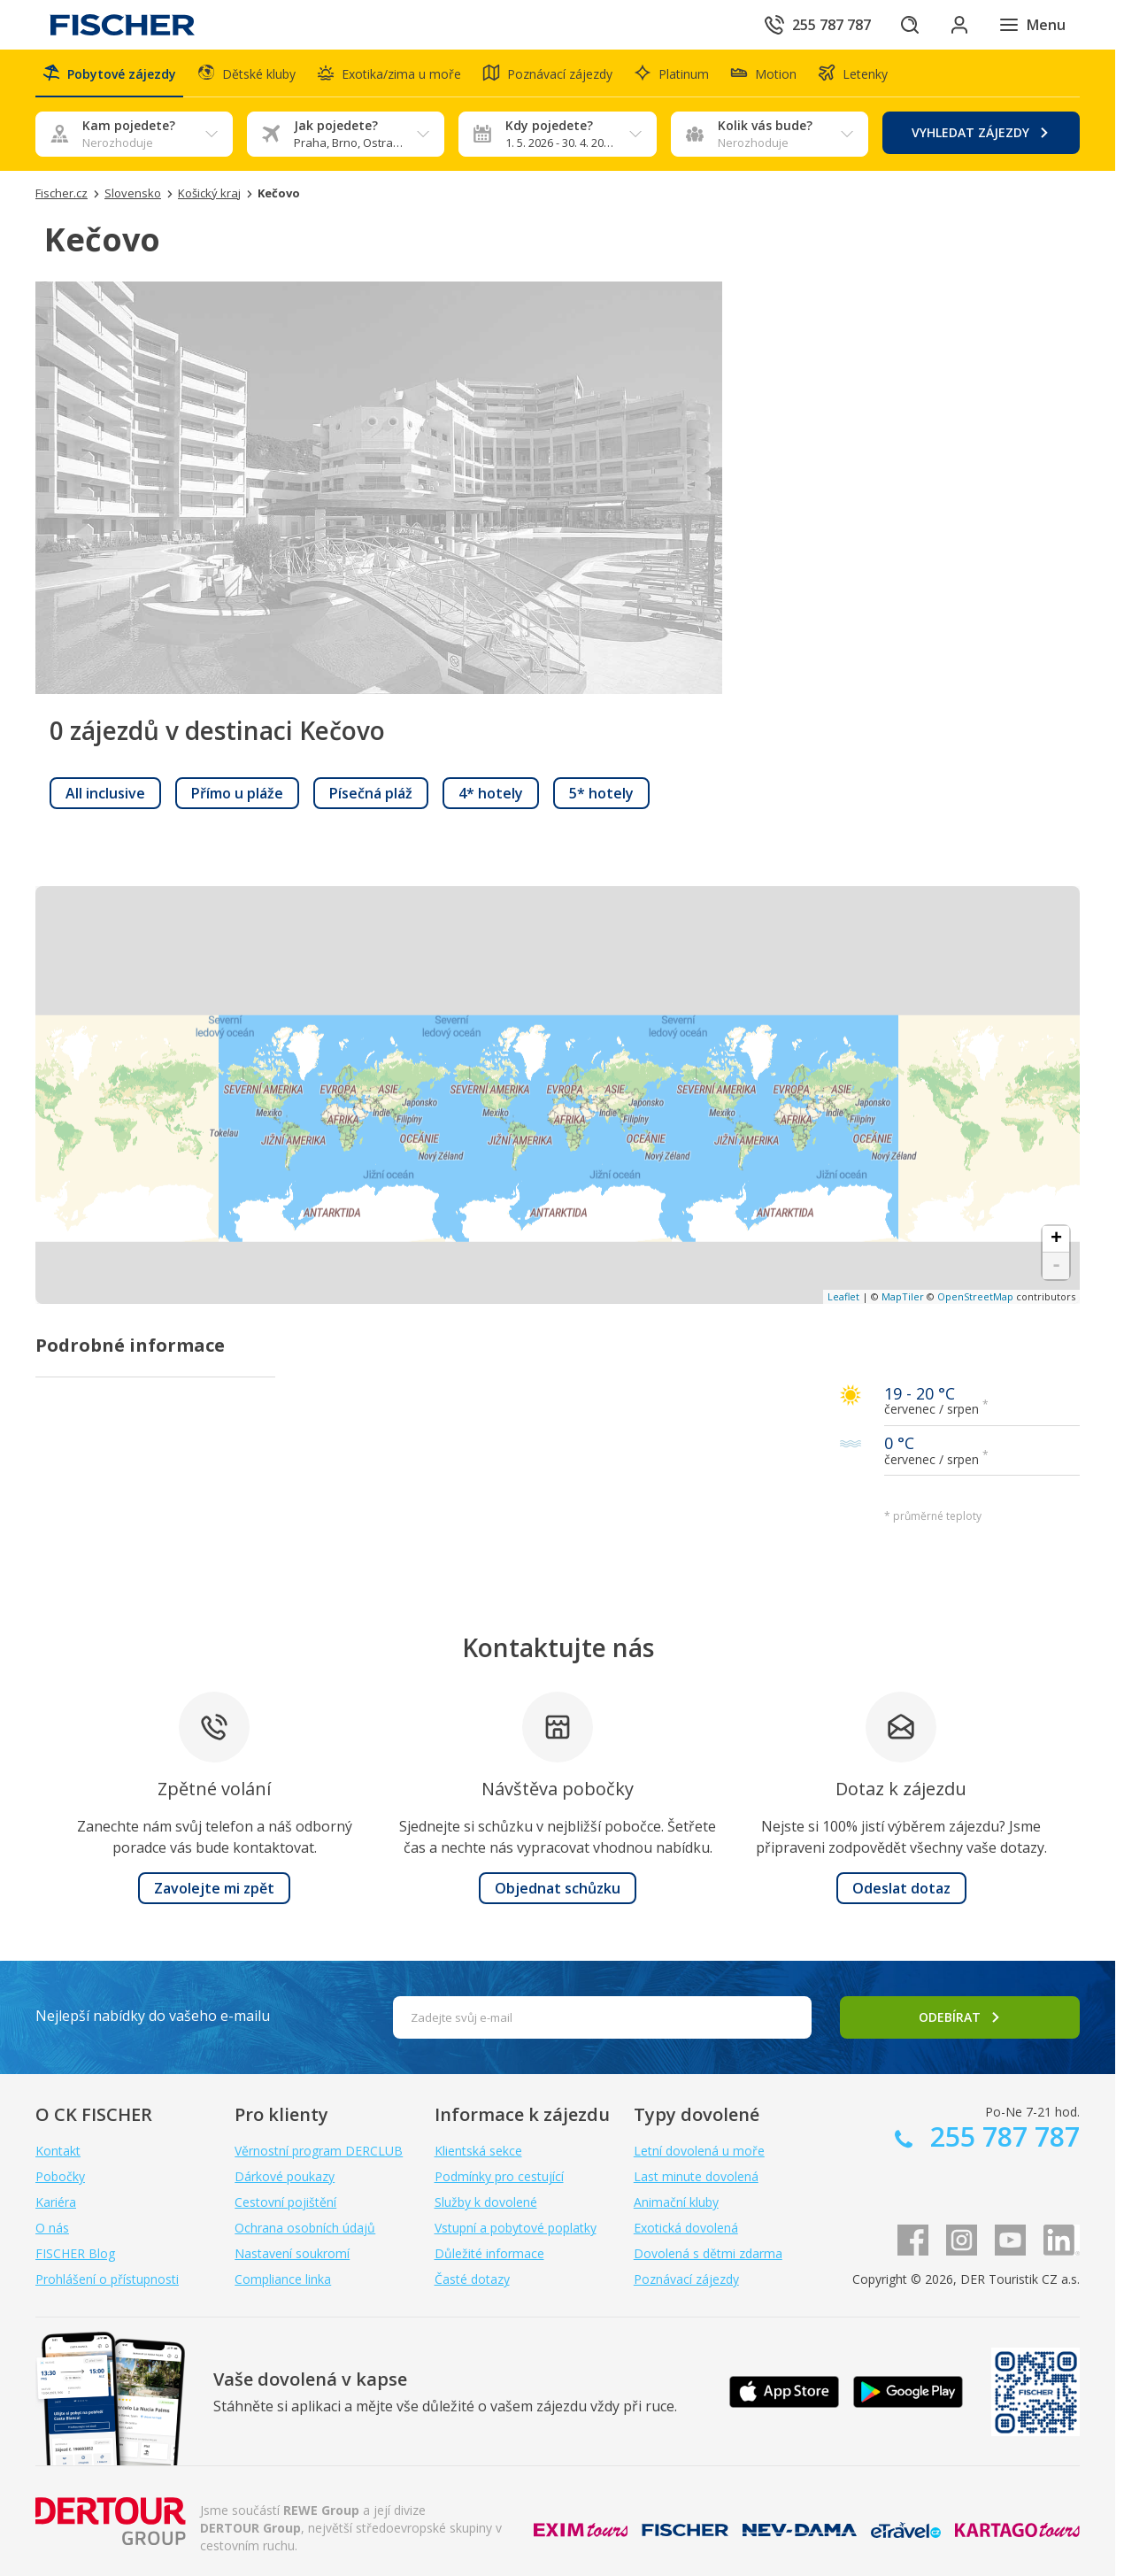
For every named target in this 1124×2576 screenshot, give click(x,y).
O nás (52, 2227)
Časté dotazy (472, 2279)
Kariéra (55, 2202)
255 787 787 (1001, 2136)
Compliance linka (283, 2279)
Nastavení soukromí (292, 2253)
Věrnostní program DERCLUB (319, 2150)
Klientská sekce (478, 2150)
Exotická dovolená (686, 2227)
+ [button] (1056, 1239)
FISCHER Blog (75, 2253)
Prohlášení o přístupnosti (107, 2279)
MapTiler (902, 1296)
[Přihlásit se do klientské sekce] (959, 24)
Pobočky (60, 2176)
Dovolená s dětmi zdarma (708, 2253)
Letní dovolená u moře (699, 2150)
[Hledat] (909, 24)
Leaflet (843, 1296)
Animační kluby (676, 2202)
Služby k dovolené (486, 2202)
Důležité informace (489, 2253)
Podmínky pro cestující (499, 2176)
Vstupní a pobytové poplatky (516, 2227)
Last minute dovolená (696, 2176)
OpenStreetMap (975, 1296)
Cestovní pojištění (285, 2202)
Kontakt (58, 2150)
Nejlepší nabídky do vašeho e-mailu (152, 2015)
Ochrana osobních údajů (305, 2227)
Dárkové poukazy (285, 2176)
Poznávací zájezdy (686, 2279)
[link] (105, 793)
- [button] (1056, 1266)
